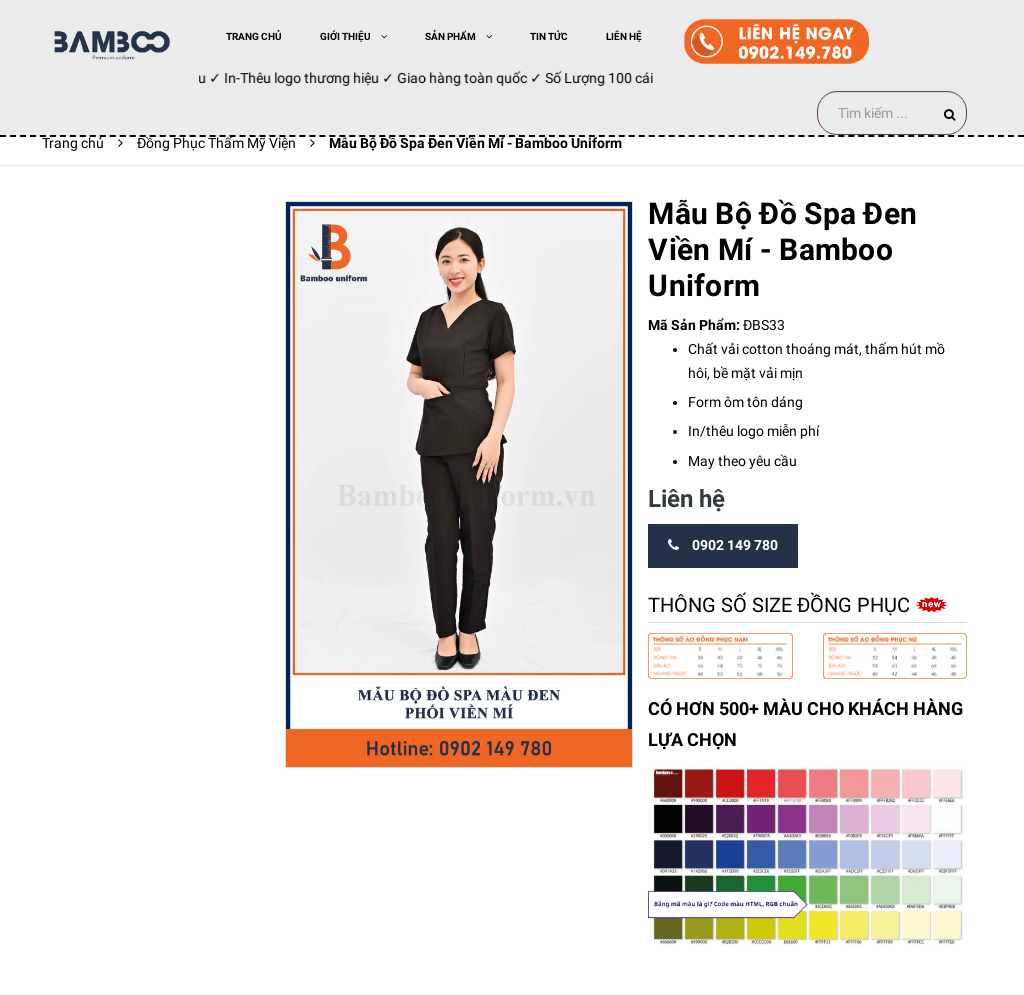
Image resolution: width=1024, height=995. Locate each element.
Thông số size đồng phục (781, 605)
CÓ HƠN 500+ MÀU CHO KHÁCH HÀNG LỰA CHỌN (805, 724)
